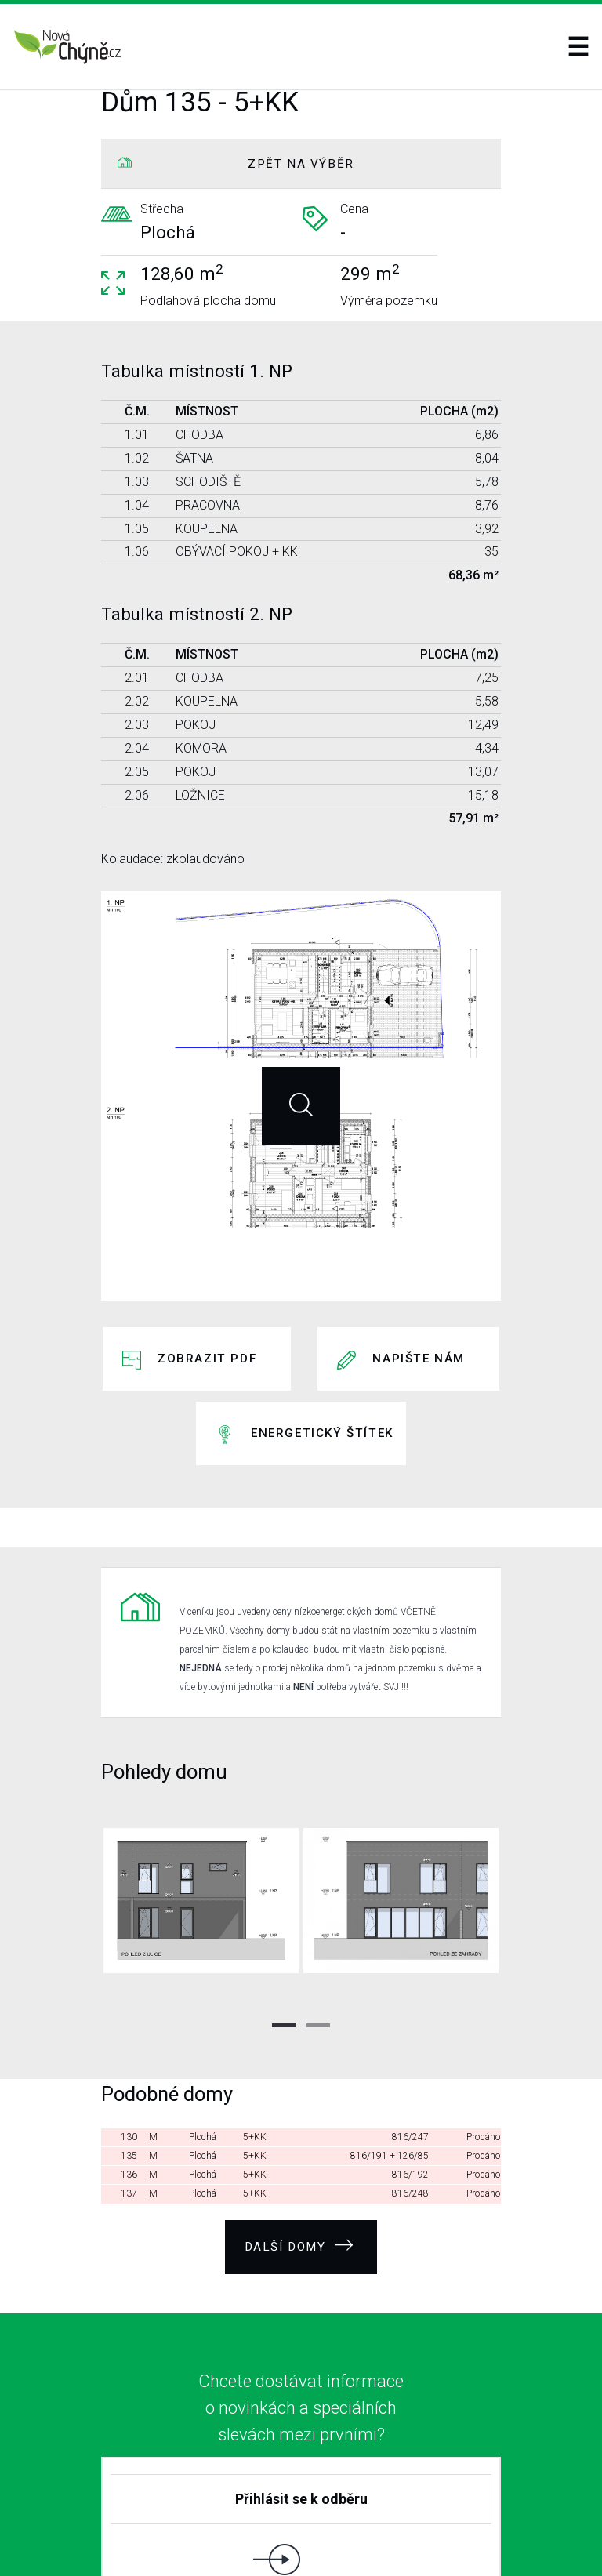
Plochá (202, 2027)
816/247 (410, 2027)
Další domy (299, 2130)
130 (129, 2027)
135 (129, 2046)
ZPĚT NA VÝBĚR (301, 164)
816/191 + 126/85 (389, 2046)
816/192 (410, 2064)
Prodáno (483, 2027)
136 (129, 2064)
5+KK (255, 2027)
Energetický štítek (322, 1366)
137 (129, 2083)
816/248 (410, 2083)
